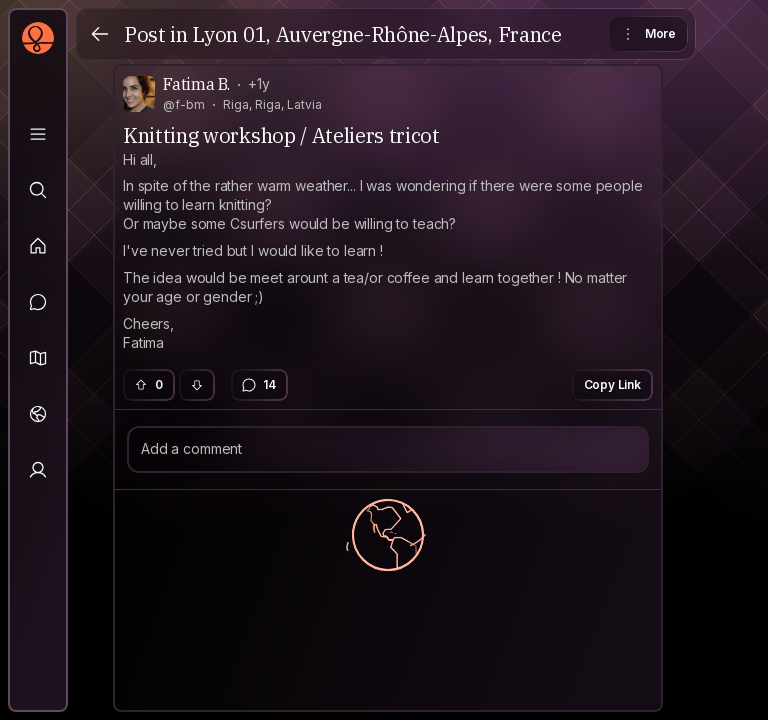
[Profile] (38, 470)
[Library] (38, 134)
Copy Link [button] (613, 384)
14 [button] (258, 385)
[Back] (100, 34)
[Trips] (38, 414)
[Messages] (38, 302)
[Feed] (38, 246)
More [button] (647, 34)
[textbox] (388, 252)
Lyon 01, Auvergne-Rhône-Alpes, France (376, 34)
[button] (38, 358)
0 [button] (148, 384)
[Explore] (38, 190)
